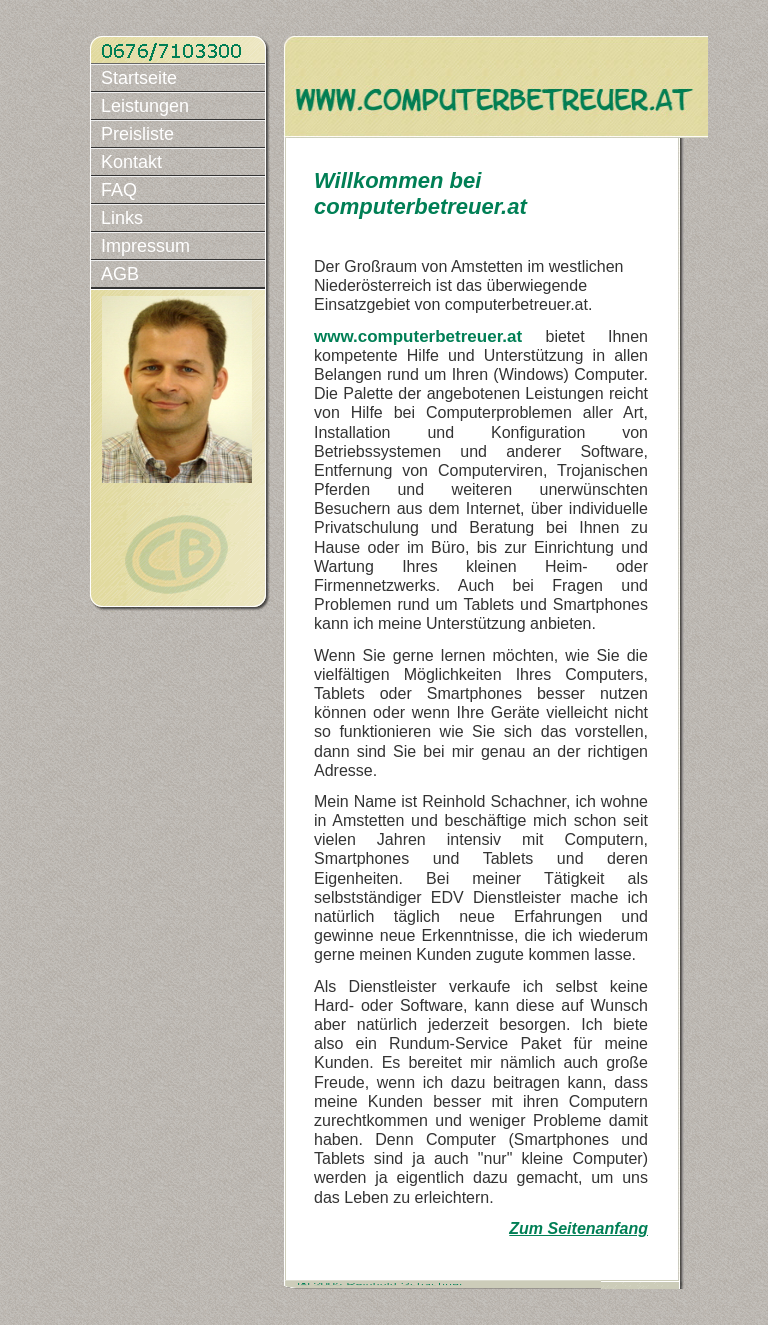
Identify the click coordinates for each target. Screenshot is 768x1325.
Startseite (139, 78)
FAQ (119, 190)
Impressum (145, 246)
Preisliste (137, 134)
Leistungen (145, 106)
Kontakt (131, 162)
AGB (120, 274)
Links (122, 218)
